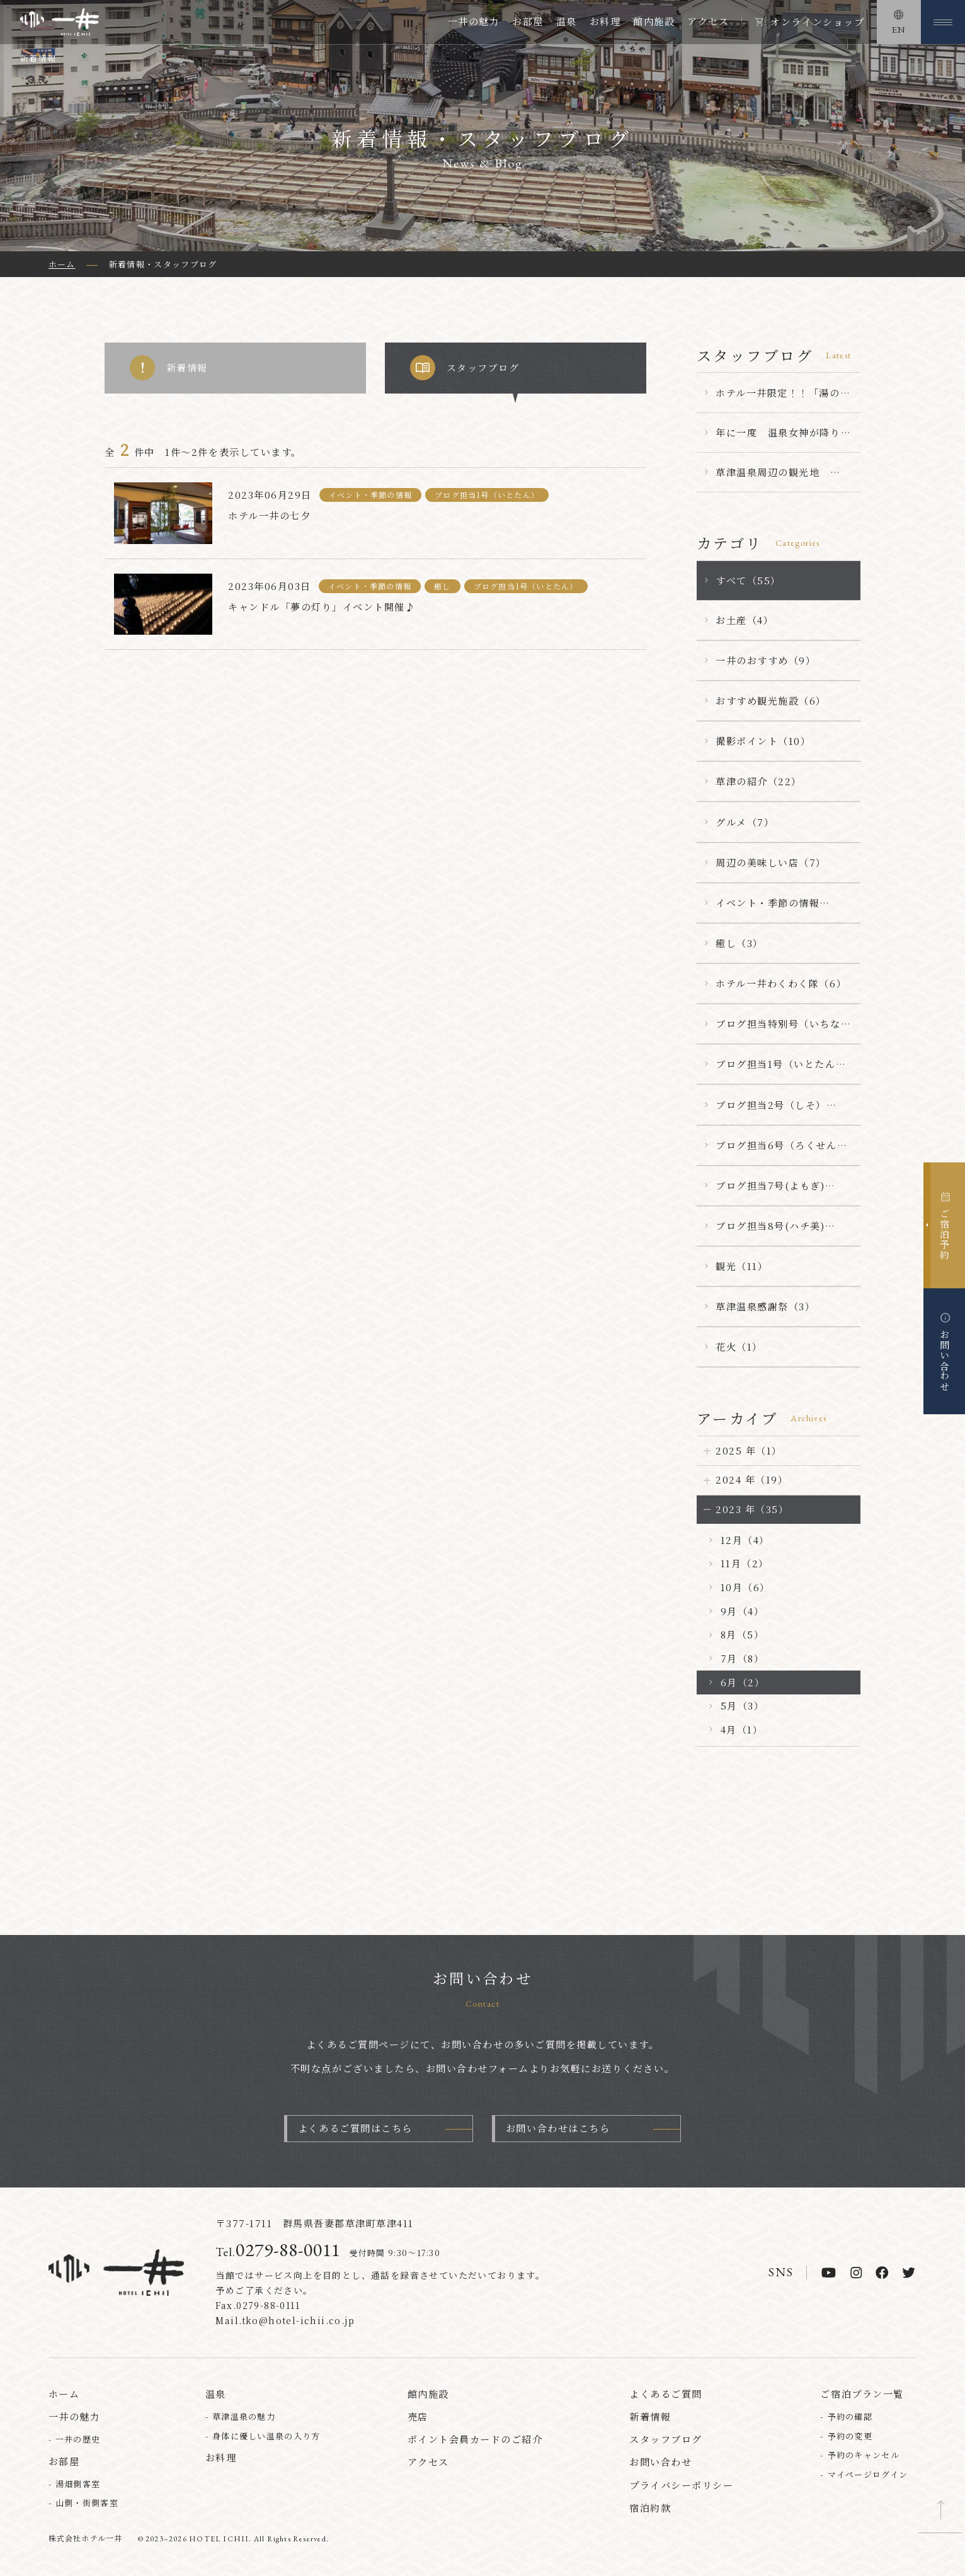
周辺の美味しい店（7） (771, 862)
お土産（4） (745, 620)
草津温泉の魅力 (243, 2418)
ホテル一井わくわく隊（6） (781, 983)
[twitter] (908, 2274)
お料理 (605, 21)
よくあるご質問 (665, 2394)
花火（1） (739, 1346)
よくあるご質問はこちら (355, 2129)
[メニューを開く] (943, 22)
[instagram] (856, 2274)
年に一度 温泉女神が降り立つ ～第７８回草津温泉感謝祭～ (778, 439)
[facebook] (882, 2274)
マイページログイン (868, 2476)
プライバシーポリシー (681, 2485)
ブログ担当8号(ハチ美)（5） (770, 1232)
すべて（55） (748, 580)
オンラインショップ (817, 21)
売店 (418, 2417)
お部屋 (528, 21)
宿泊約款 (650, 2508)
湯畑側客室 (78, 2485)
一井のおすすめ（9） (766, 660)
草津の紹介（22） (759, 781)
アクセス (708, 21)
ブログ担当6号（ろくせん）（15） (781, 1151)
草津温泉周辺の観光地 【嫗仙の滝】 (773, 478)
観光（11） (742, 1266)
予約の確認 (850, 2418)
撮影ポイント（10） (763, 740)
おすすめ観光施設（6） (771, 700)
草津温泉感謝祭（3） (765, 1306)
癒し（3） (739, 943)
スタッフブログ (465, 367)
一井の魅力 (474, 21)
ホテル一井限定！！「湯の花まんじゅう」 (783, 399)
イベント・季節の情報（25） (767, 909)
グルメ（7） (745, 822)
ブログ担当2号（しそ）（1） (771, 1111)
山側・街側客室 (86, 2504)
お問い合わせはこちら (558, 2129)
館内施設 (654, 21)
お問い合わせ (660, 2463)
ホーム (64, 2394)
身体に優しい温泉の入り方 (266, 2437)
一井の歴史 (78, 2440)
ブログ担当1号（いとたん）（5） (781, 1070)
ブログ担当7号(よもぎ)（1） (770, 1192)
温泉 (566, 21)
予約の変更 (850, 2437)
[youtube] (828, 2274)
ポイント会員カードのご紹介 (475, 2440)
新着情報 (169, 367)
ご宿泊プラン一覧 (861, 2394)
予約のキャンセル (863, 2456)
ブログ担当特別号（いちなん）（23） (778, 1030)
